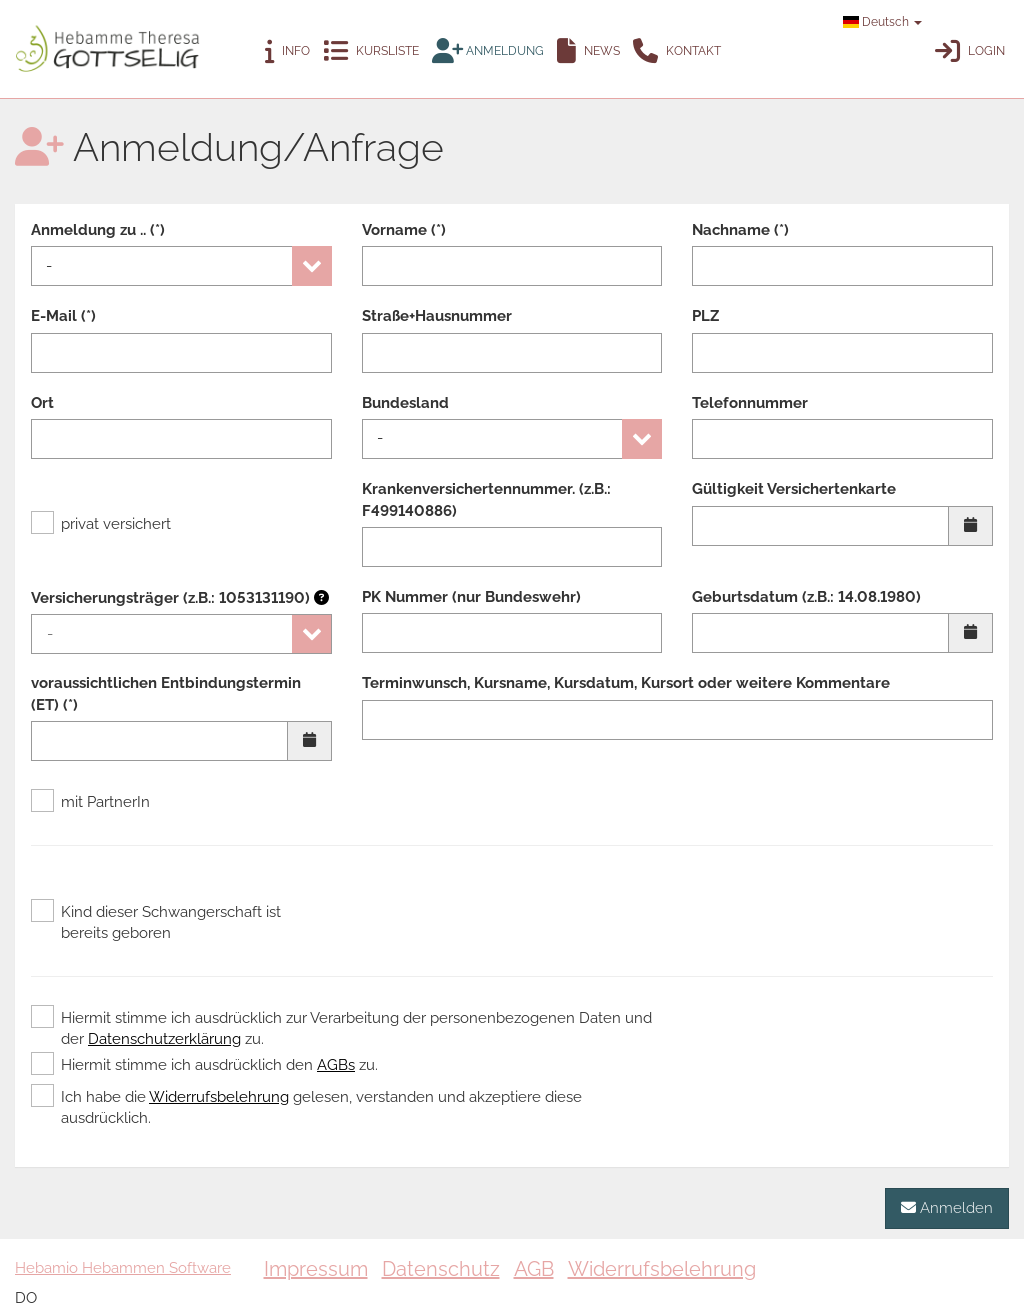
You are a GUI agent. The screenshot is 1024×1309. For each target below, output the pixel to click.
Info (287, 51)
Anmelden (947, 1207)
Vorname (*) (404, 230)
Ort (42, 403)
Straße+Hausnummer (437, 316)
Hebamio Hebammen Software (123, 1268)
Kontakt (677, 51)
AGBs (336, 1065)
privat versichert (101, 524)
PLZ (705, 316)
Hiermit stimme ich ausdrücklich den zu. (204, 1065)
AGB (534, 1269)
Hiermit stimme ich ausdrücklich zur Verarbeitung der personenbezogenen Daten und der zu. (341, 1028)
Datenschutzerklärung (164, 1039)
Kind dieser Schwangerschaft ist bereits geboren (156, 922)
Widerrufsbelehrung (219, 1097)
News (588, 51)
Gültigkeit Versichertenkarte (794, 489)
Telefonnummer (750, 403)
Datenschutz (441, 1269)
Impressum (316, 1269)
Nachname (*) (740, 230)
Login (970, 51)
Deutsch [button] (882, 22)
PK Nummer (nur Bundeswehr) (471, 597)
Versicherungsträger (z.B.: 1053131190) (180, 598)
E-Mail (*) (63, 316)
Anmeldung (488, 51)
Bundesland (405, 403)
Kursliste (371, 51)
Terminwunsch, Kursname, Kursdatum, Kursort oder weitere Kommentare (626, 683)
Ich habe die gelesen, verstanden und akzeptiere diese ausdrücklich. (306, 1107)
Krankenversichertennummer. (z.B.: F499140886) (486, 499)
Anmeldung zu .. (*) (98, 230)
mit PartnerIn (90, 802)
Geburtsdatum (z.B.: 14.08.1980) (806, 597)
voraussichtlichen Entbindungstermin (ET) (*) (166, 693)
